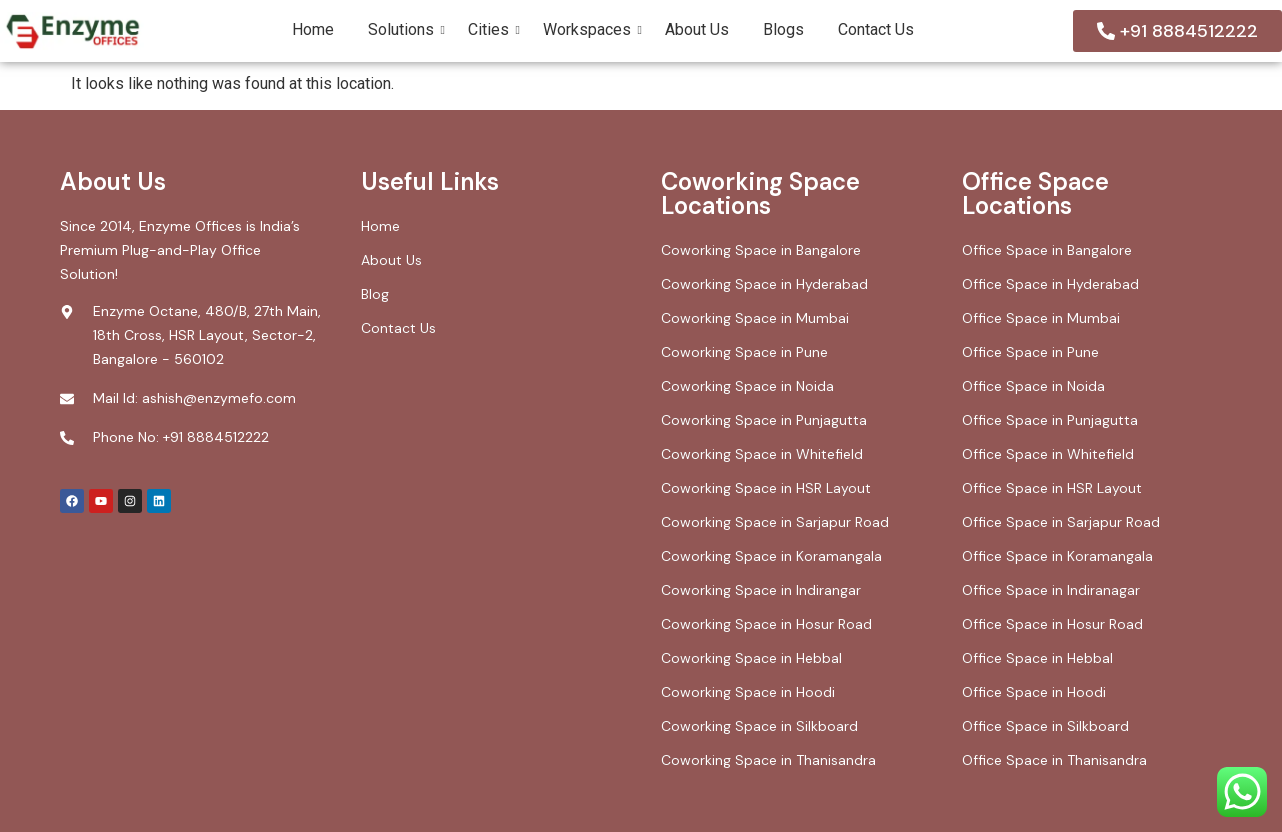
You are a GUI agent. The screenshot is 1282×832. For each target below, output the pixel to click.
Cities (492, 29)
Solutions (404, 29)
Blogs (783, 29)
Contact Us (876, 29)
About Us (697, 29)
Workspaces (590, 29)
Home (313, 29)
